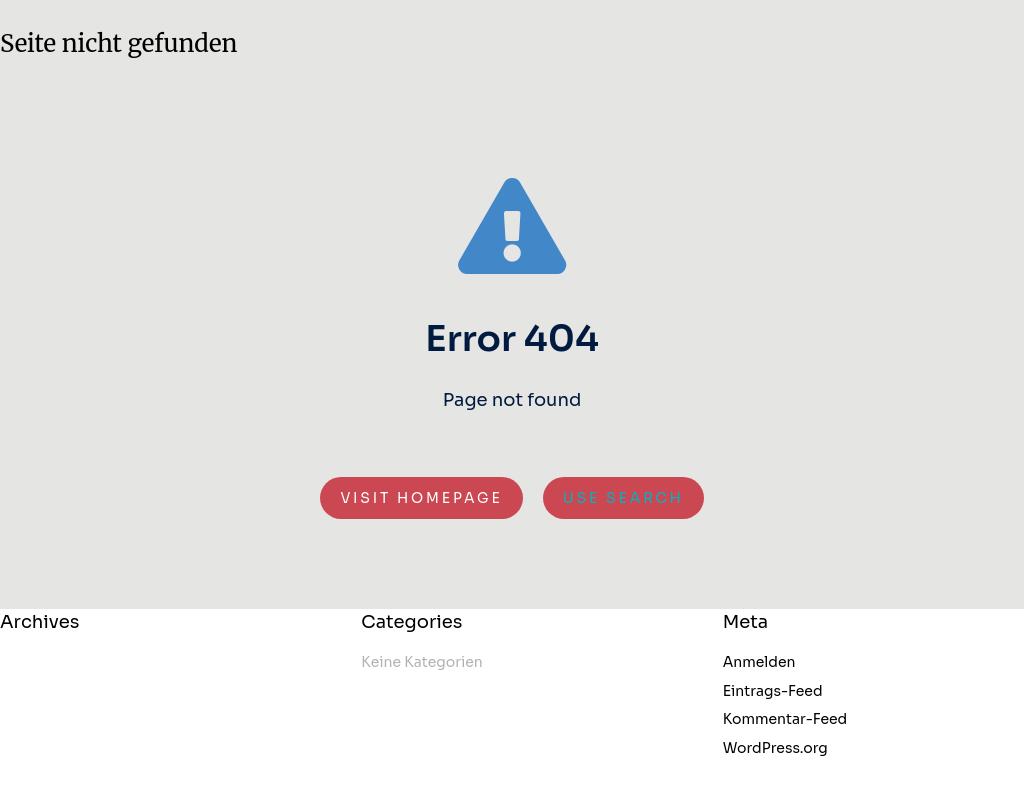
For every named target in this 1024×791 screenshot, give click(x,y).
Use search (623, 498)
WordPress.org (775, 748)
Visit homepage (421, 498)
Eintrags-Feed (773, 691)
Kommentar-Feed (785, 719)
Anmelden (759, 662)
